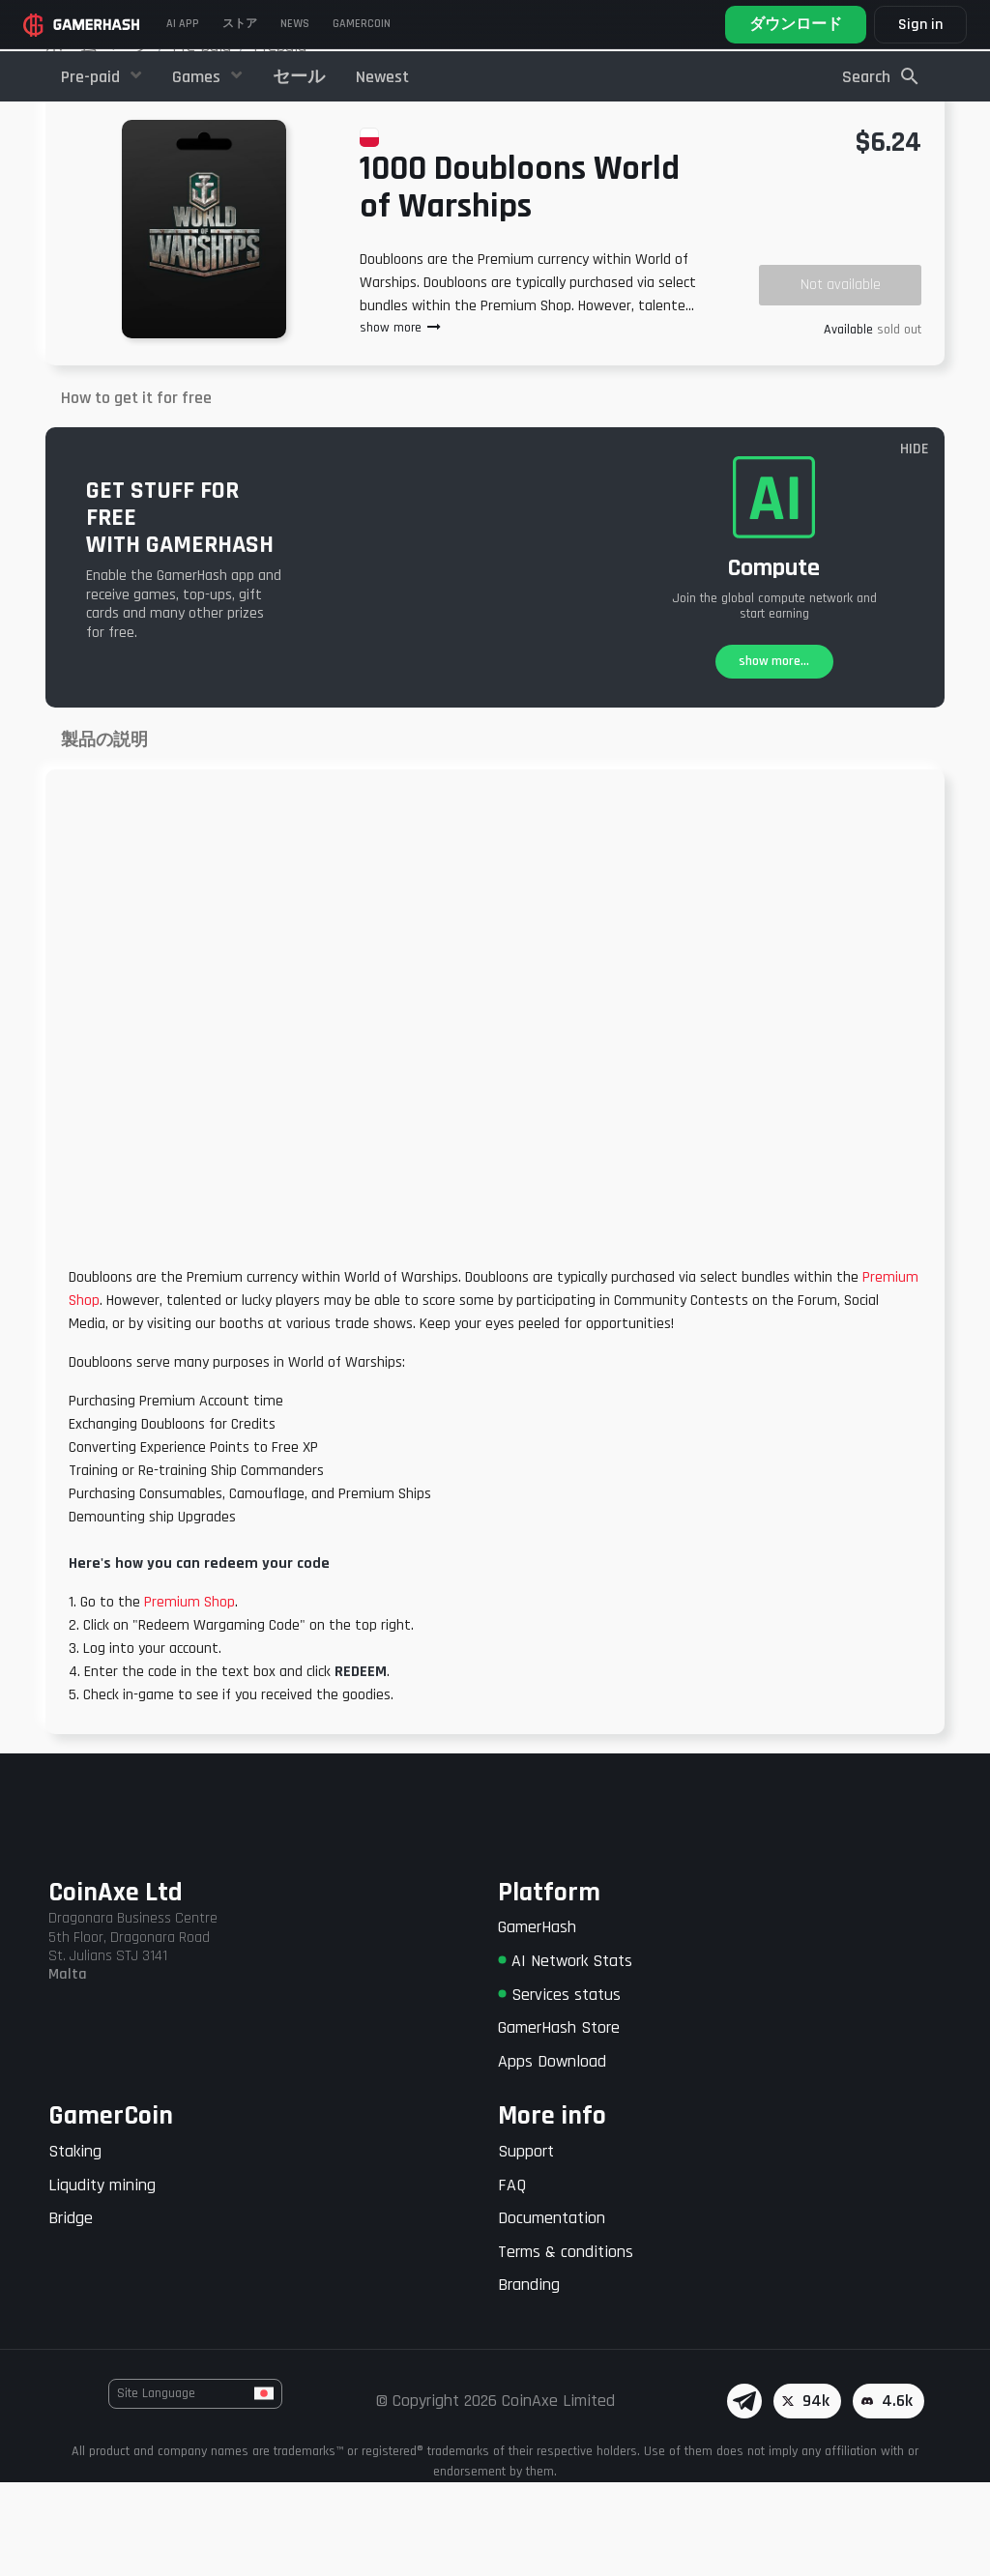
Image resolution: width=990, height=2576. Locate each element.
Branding (529, 2379)
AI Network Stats (565, 2054)
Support (526, 2245)
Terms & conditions (565, 2345)
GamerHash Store (559, 2121)
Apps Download (552, 2155)
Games (198, 77)
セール (299, 77)
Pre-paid (92, 77)
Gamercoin (362, 23)
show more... (774, 756)
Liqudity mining (102, 2279)
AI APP (182, 23)
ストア (239, 23)
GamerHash (537, 2022)
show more (401, 422)
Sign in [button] (920, 24)
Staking (75, 2245)
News (294, 23)
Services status (559, 2088)
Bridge (70, 2312)
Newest (382, 77)
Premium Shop (189, 1696)
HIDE (914, 544)
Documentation (551, 2312)
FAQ (512, 2279)
